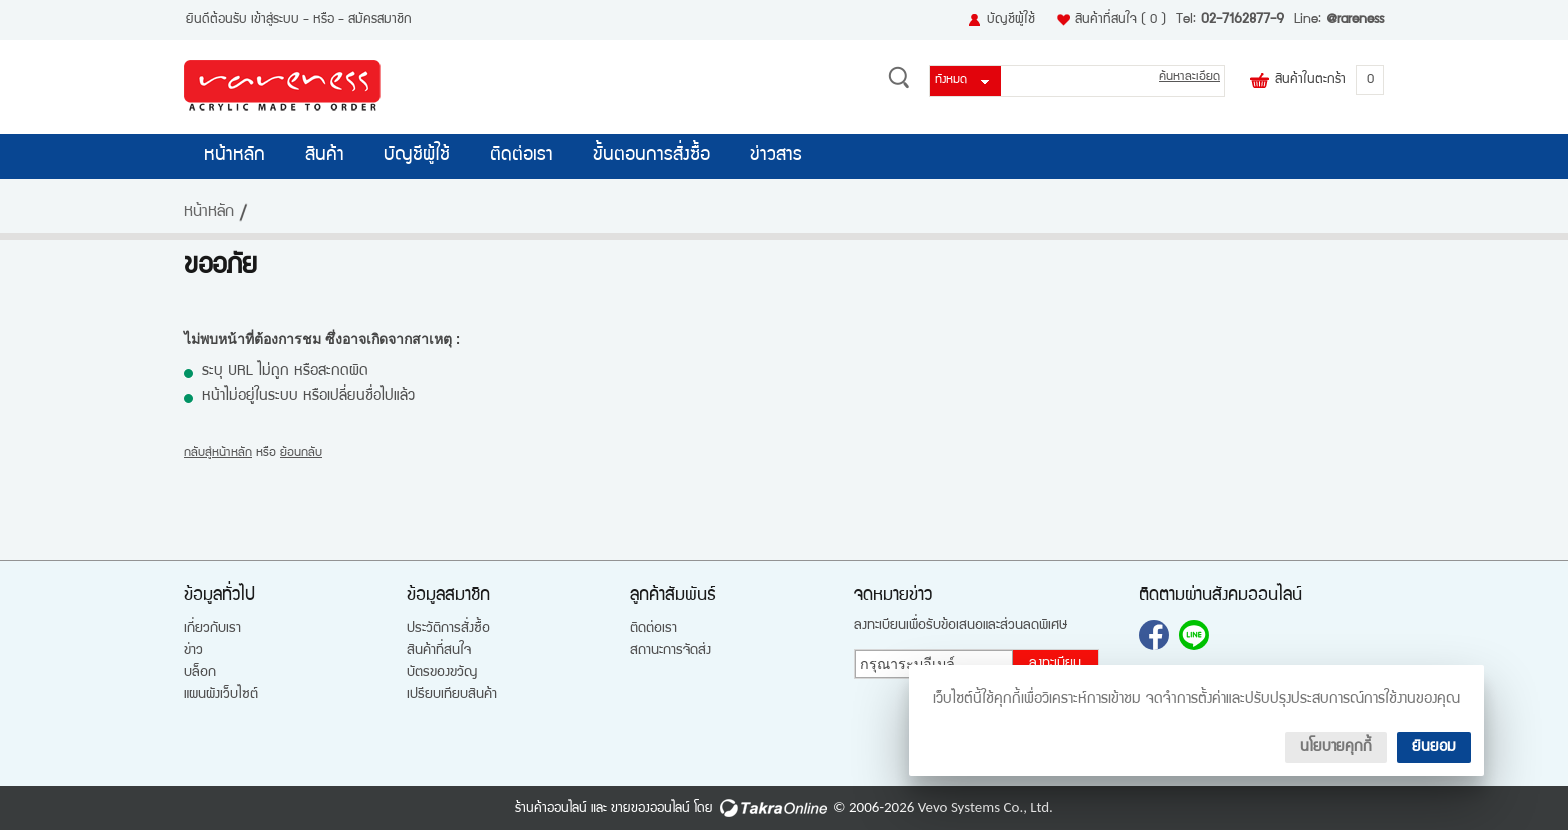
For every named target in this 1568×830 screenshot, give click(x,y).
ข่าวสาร (776, 156)
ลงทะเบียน (1055, 664)
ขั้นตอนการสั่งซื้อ (651, 156)
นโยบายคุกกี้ (1336, 747)
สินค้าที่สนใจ (1120, 20)
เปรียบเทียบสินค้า (452, 695)
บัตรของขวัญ (442, 673)
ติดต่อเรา (521, 156)
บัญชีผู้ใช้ (1011, 20)
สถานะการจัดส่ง (670, 651)
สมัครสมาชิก (380, 20)
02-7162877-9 (1242, 20)
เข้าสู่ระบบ (275, 20)
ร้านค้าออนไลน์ (551, 809)
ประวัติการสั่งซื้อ (448, 629)
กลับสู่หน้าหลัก (218, 453)
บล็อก (200, 673)
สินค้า (324, 156)
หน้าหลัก (234, 156)
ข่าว (193, 651)
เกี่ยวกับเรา (212, 629)
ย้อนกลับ (301, 453)
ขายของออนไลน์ (650, 809)
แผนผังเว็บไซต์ (221, 695)
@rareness (1355, 20)
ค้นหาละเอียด (1189, 77)
